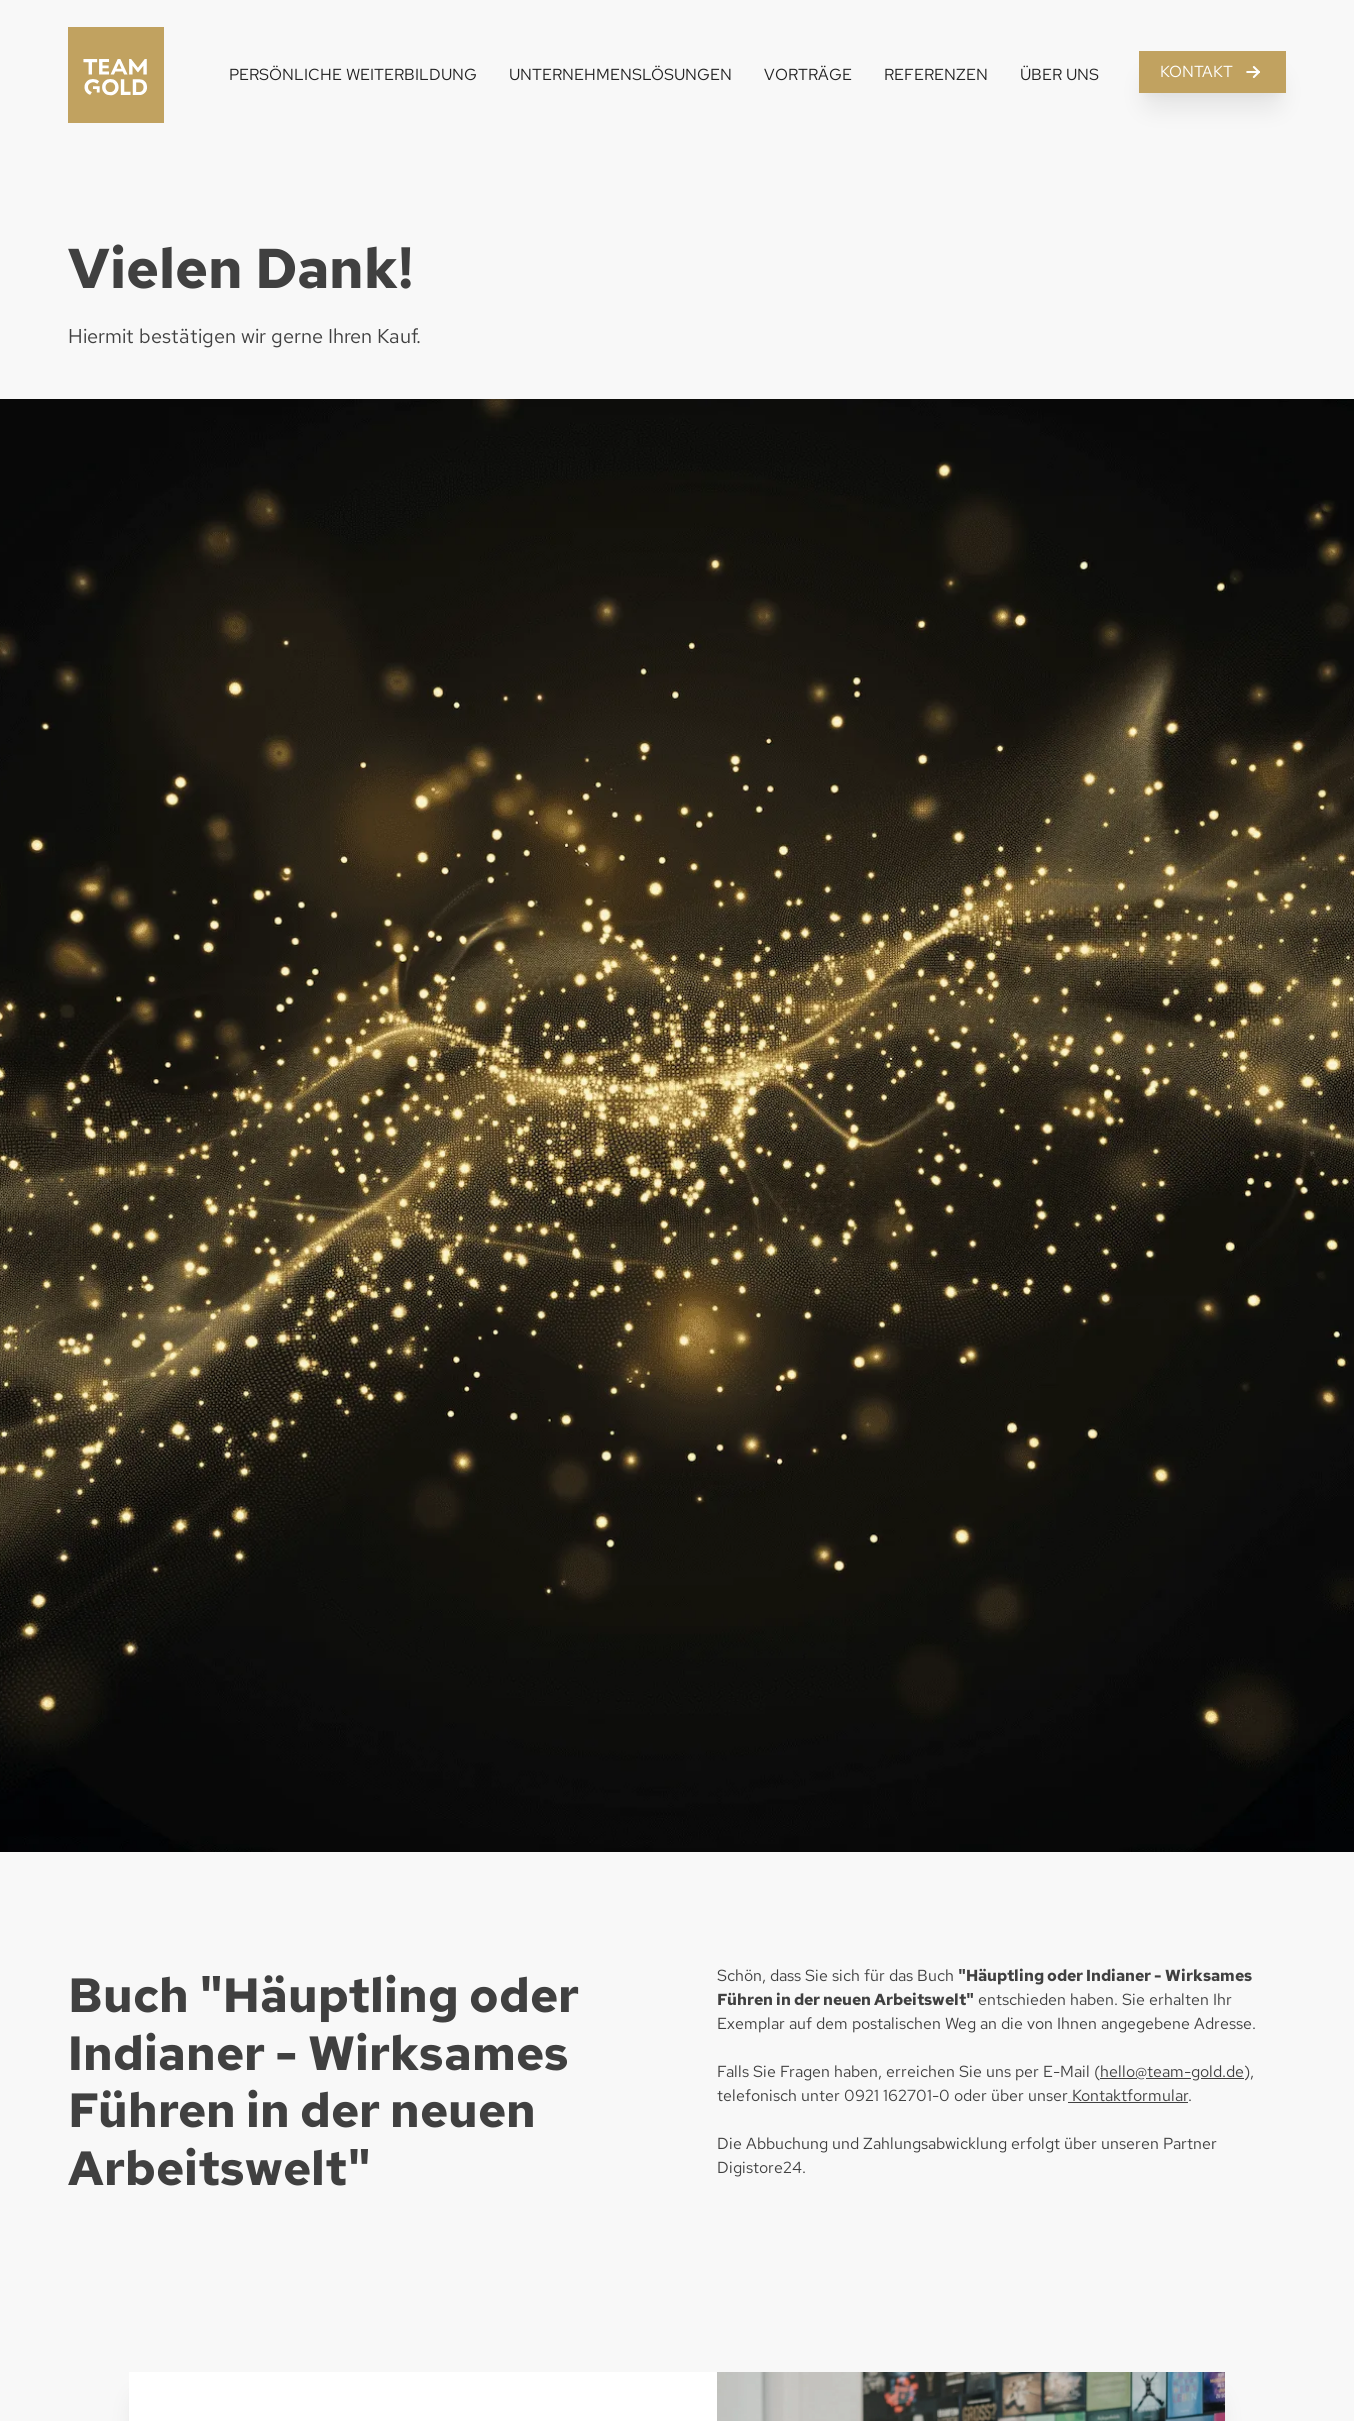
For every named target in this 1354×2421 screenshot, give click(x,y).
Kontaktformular (1128, 2095)
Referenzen (936, 74)
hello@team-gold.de (1172, 2071)
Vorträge (808, 74)
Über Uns (1059, 74)
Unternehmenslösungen (620, 74)
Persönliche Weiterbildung (353, 74)
